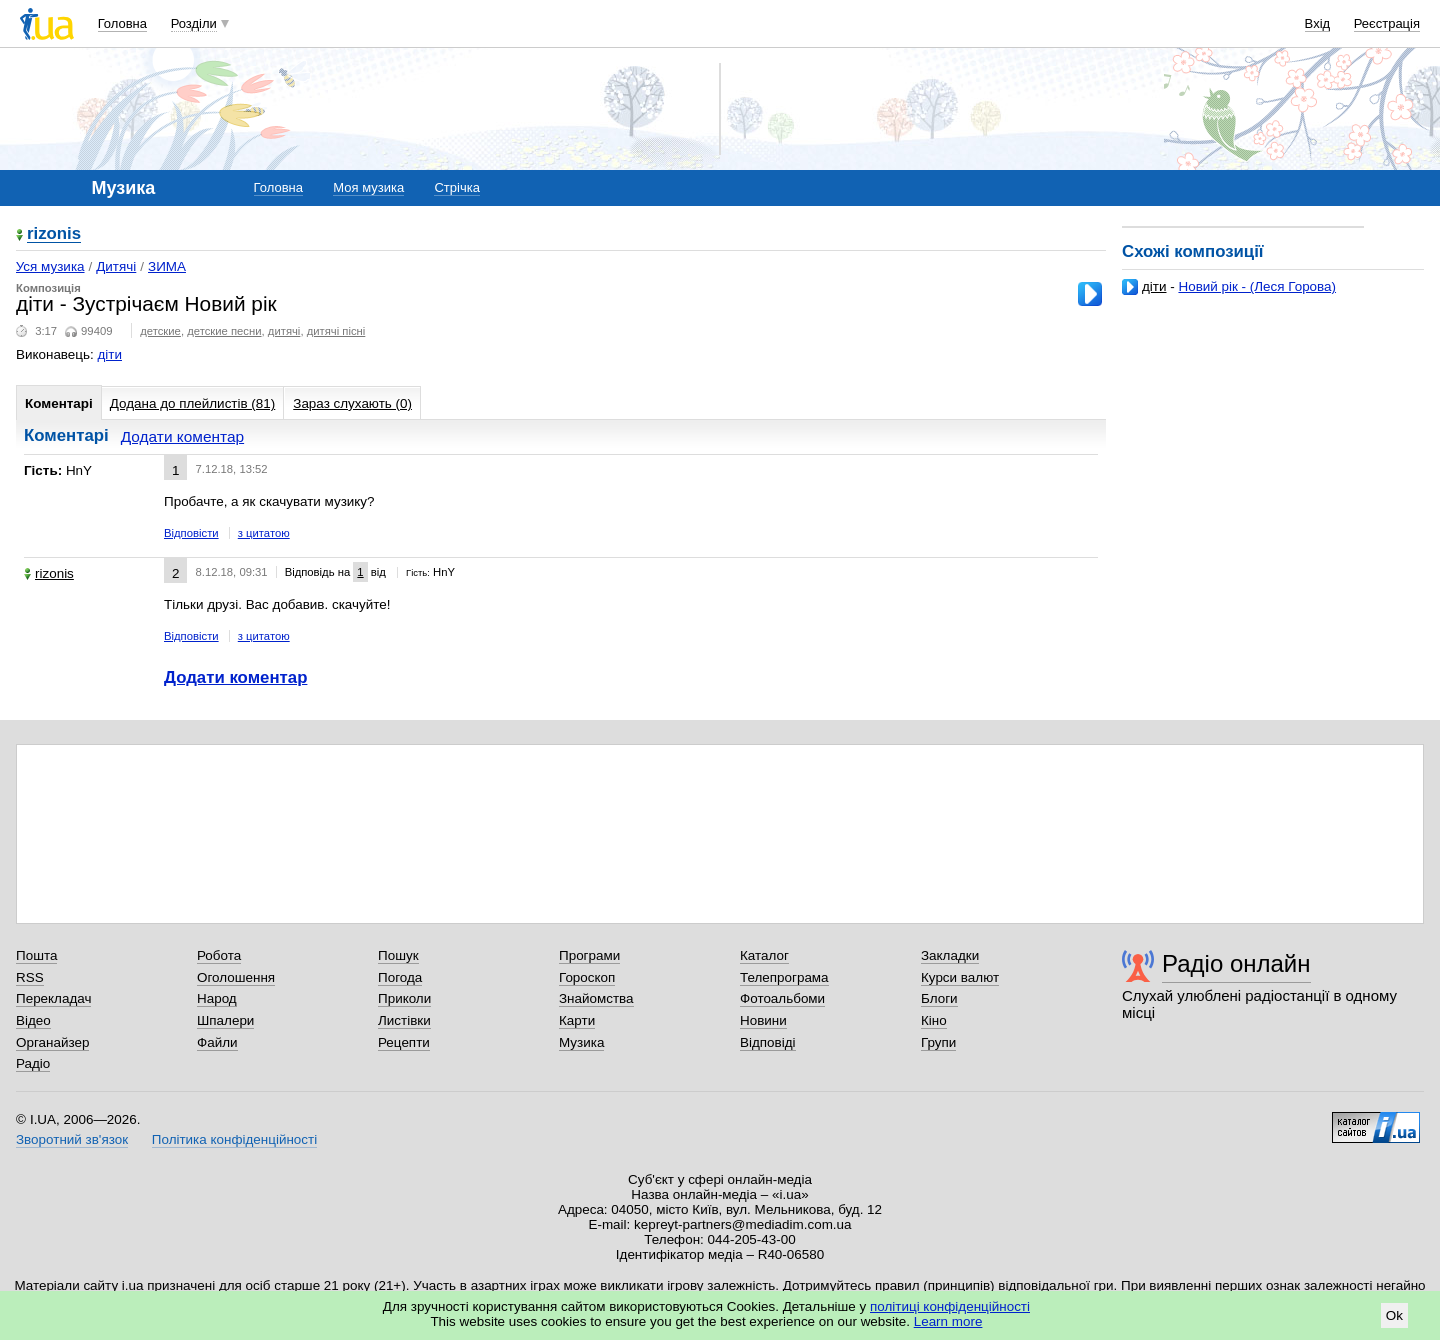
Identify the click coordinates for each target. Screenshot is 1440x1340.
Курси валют (960, 977)
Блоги (939, 998)
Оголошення (236, 977)
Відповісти (191, 533)
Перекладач (53, 998)
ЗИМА (167, 266)
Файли (217, 1042)
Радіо (33, 1063)
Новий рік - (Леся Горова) (1257, 286)
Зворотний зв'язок (72, 1139)
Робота (219, 955)
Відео (33, 1020)
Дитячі (116, 266)
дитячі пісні (336, 331)
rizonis (54, 234)
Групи (938, 1042)
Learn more (948, 1321)
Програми (589, 955)
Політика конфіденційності (234, 1139)
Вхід (1318, 23)
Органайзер (52, 1042)
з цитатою (264, 533)
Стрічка (456, 187)
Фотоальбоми (782, 998)
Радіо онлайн (1236, 963)
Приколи (404, 998)
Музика (581, 1042)
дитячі (284, 331)
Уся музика (50, 266)
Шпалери (225, 1020)
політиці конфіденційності (950, 1306)
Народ (217, 998)
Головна (122, 23)
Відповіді (768, 1042)
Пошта (36, 955)
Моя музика (368, 187)
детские (160, 331)
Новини (763, 1020)
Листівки (404, 1020)
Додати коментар (182, 436)
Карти (577, 1020)
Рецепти (404, 1042)
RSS (30, 977)
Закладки (950, 955)
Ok (1394, 1315)
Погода (400, 977)
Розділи (194, 23)
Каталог (764, 955)
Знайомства (596, 998)
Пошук (398, 955)
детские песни (224, 331)
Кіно (934, 1020)
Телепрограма (784, 977)
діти (1154, 286)
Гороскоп (587, 977)
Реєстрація (1387, 23)
